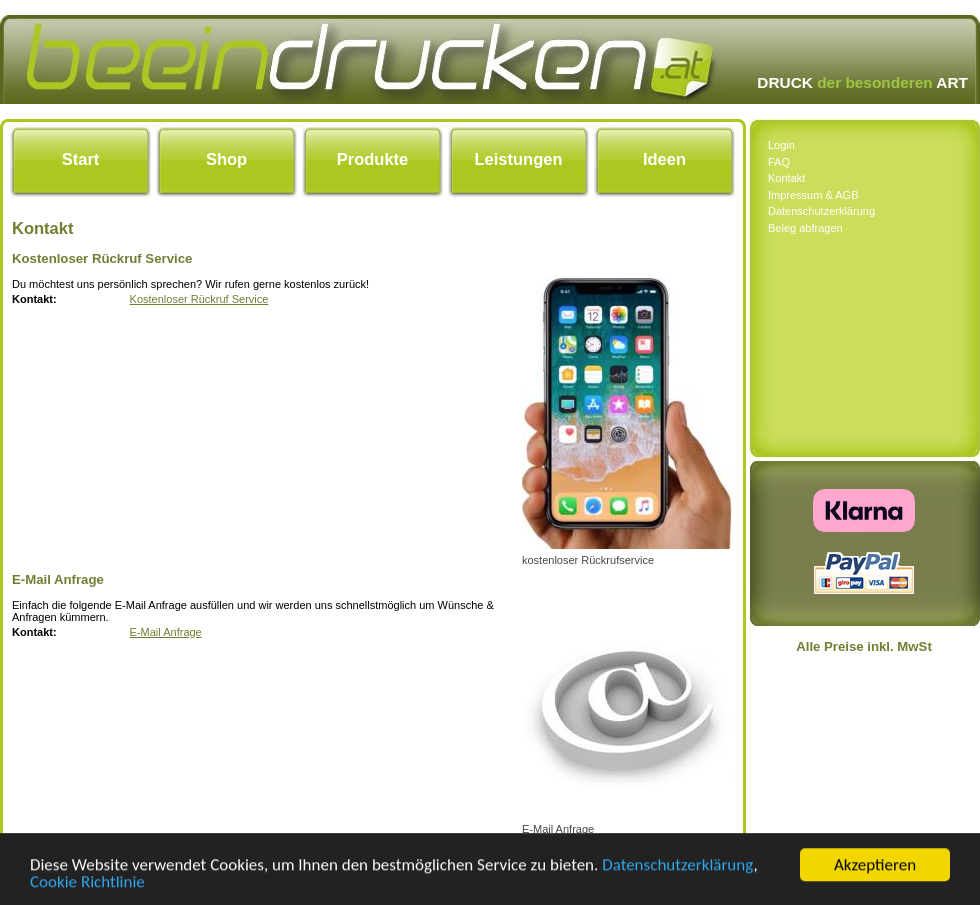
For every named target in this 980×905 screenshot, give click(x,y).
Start (81, 159)
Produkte (373, 159)
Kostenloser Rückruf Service (199, 299)
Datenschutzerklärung (677, 868)
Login (781, 145)
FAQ (779, 162)
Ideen (664, 159)
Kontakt (786, 178)
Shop (226, 159)
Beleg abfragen (805, 228)
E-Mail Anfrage (166, 632)
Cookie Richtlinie (87, 885)
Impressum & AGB (813, 195)
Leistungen (518, 159)
